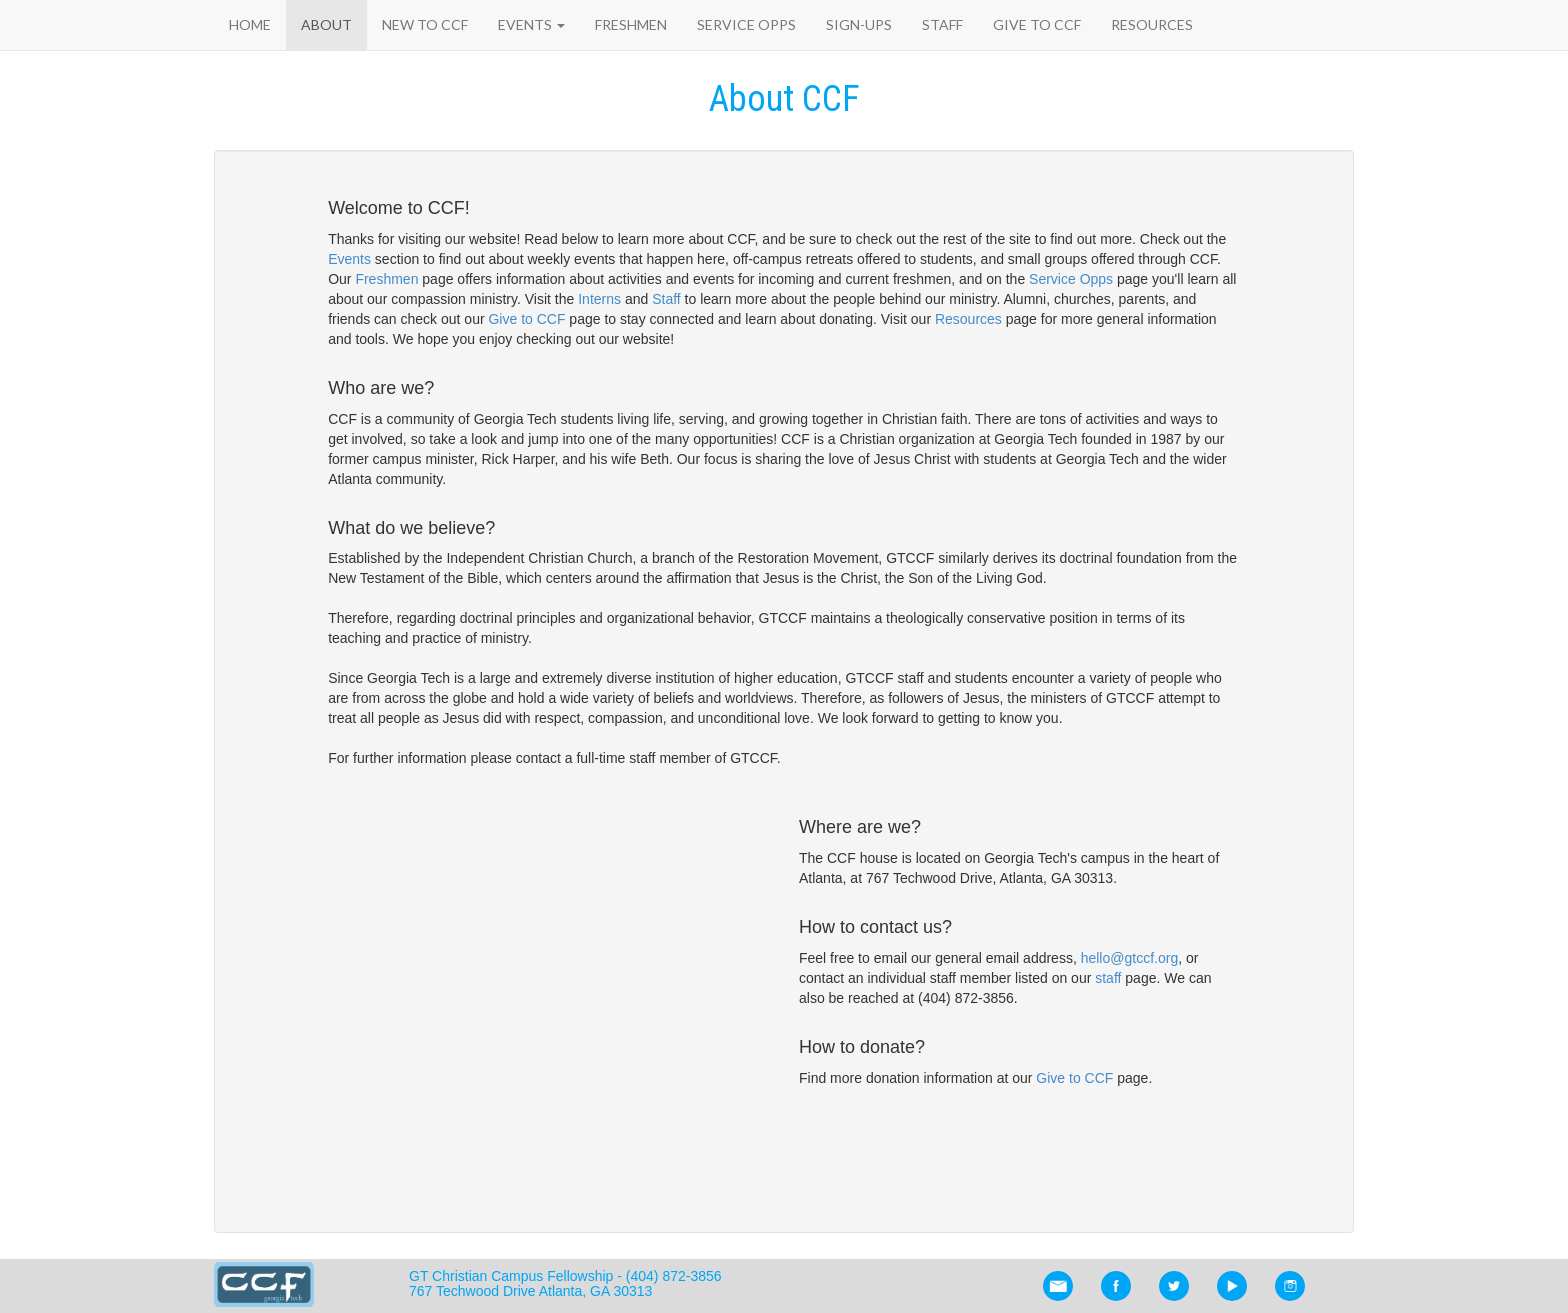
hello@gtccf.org (1129, 958)
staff (1108, 978)
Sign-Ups (859, 24)
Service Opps (746, 24)
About (326, 24)
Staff (942, 24)
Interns (599, 299)
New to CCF (425, 24)
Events (531, 24)
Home (250, 24)
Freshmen (631, 24)
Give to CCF (1037, 24)
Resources (1152, 24)
